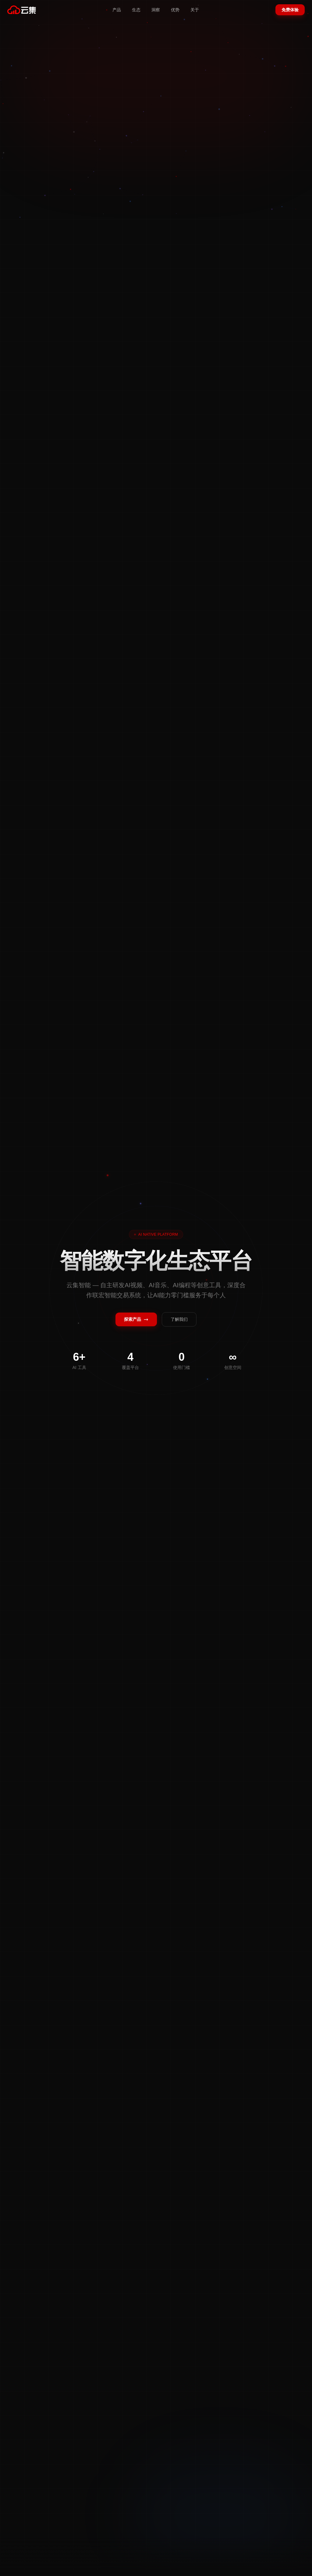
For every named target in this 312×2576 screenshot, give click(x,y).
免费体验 (290, 9)
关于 (194, 9)
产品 (116, 9)
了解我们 (179, 1319)
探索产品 (136, 1319)
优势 (175, 9)
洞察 (155, 9)
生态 (136, 9)
